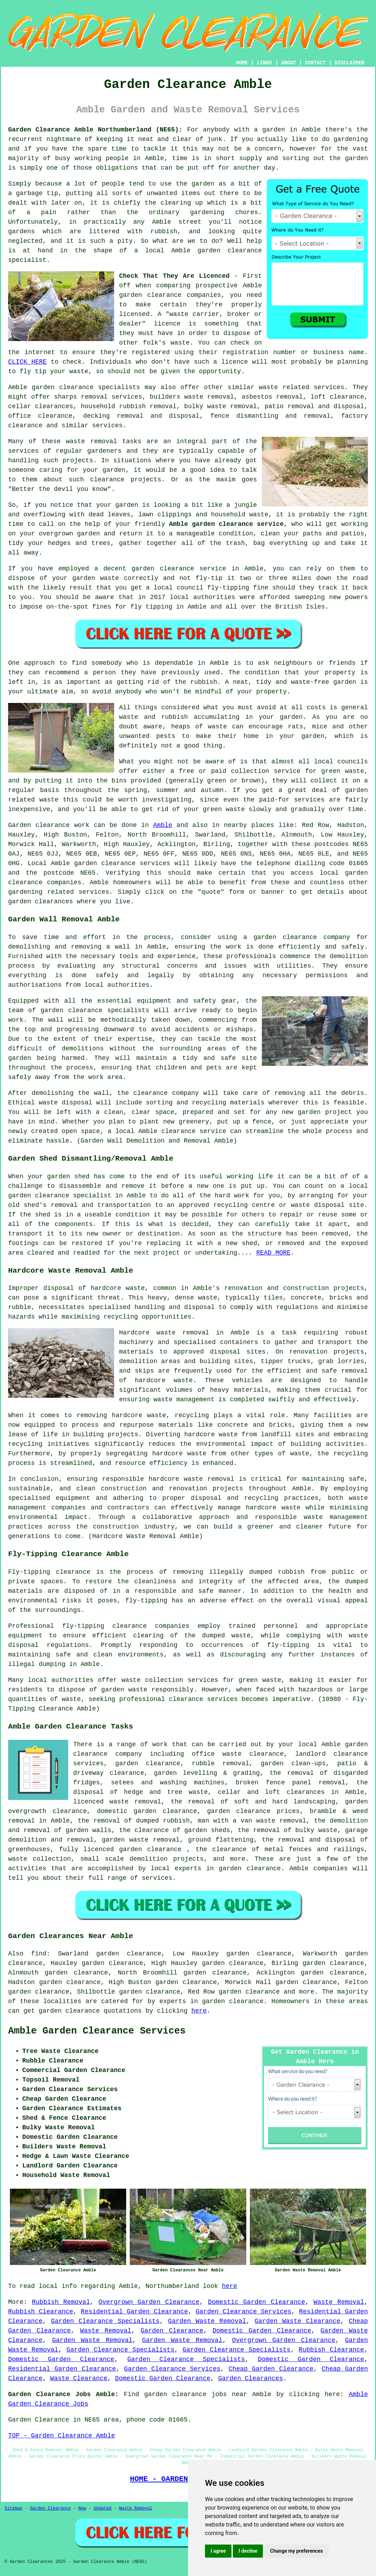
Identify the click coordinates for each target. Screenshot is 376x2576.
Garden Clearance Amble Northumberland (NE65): (95, 129)
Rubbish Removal (61, 2302)
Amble (162, 825)
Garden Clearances (250, 2378)
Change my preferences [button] (296, 2551)
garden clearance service (178, 568)
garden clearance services (122, 863)
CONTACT (315, 63)
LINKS (264, 63)
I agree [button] (218, 2551)
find (38, 1953)
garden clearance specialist (59, 1195)
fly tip (32, 371)
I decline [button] (248, 2551)
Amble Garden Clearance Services (97, 2031)
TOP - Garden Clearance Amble (61, 2435)
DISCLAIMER (349, 63)
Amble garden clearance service (226, 524)
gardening (351, 139)
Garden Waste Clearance (297, 2321)
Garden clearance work (48, 825)
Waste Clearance (78, 2378)
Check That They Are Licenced (174, 276)
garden (273, 129)
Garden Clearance (172, 2330)
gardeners (104, 450)
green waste (224, 809)
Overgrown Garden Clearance (149, 2302)
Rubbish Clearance (40, 2311)
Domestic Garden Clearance (256, 2302)
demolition (349, 956)
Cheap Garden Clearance (271, 2368)
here (199, 2010)
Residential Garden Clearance (134, 2311)
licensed (134, 314)
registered (150, 352)
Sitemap (13, 2508)
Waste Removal (338, 2302)
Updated (102, 2508)
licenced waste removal (117, 1801)
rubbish (203, 682)
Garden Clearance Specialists (105, 2321)
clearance (107, 479)
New (82, 2508)
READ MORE (273, 1252)
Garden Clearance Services (244, 2311)
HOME (242, 63)
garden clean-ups (293, 1763)
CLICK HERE (27, 361)
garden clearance (230, 250)
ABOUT (288, 63)
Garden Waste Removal (207, 2321)
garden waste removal (141, 1839)
